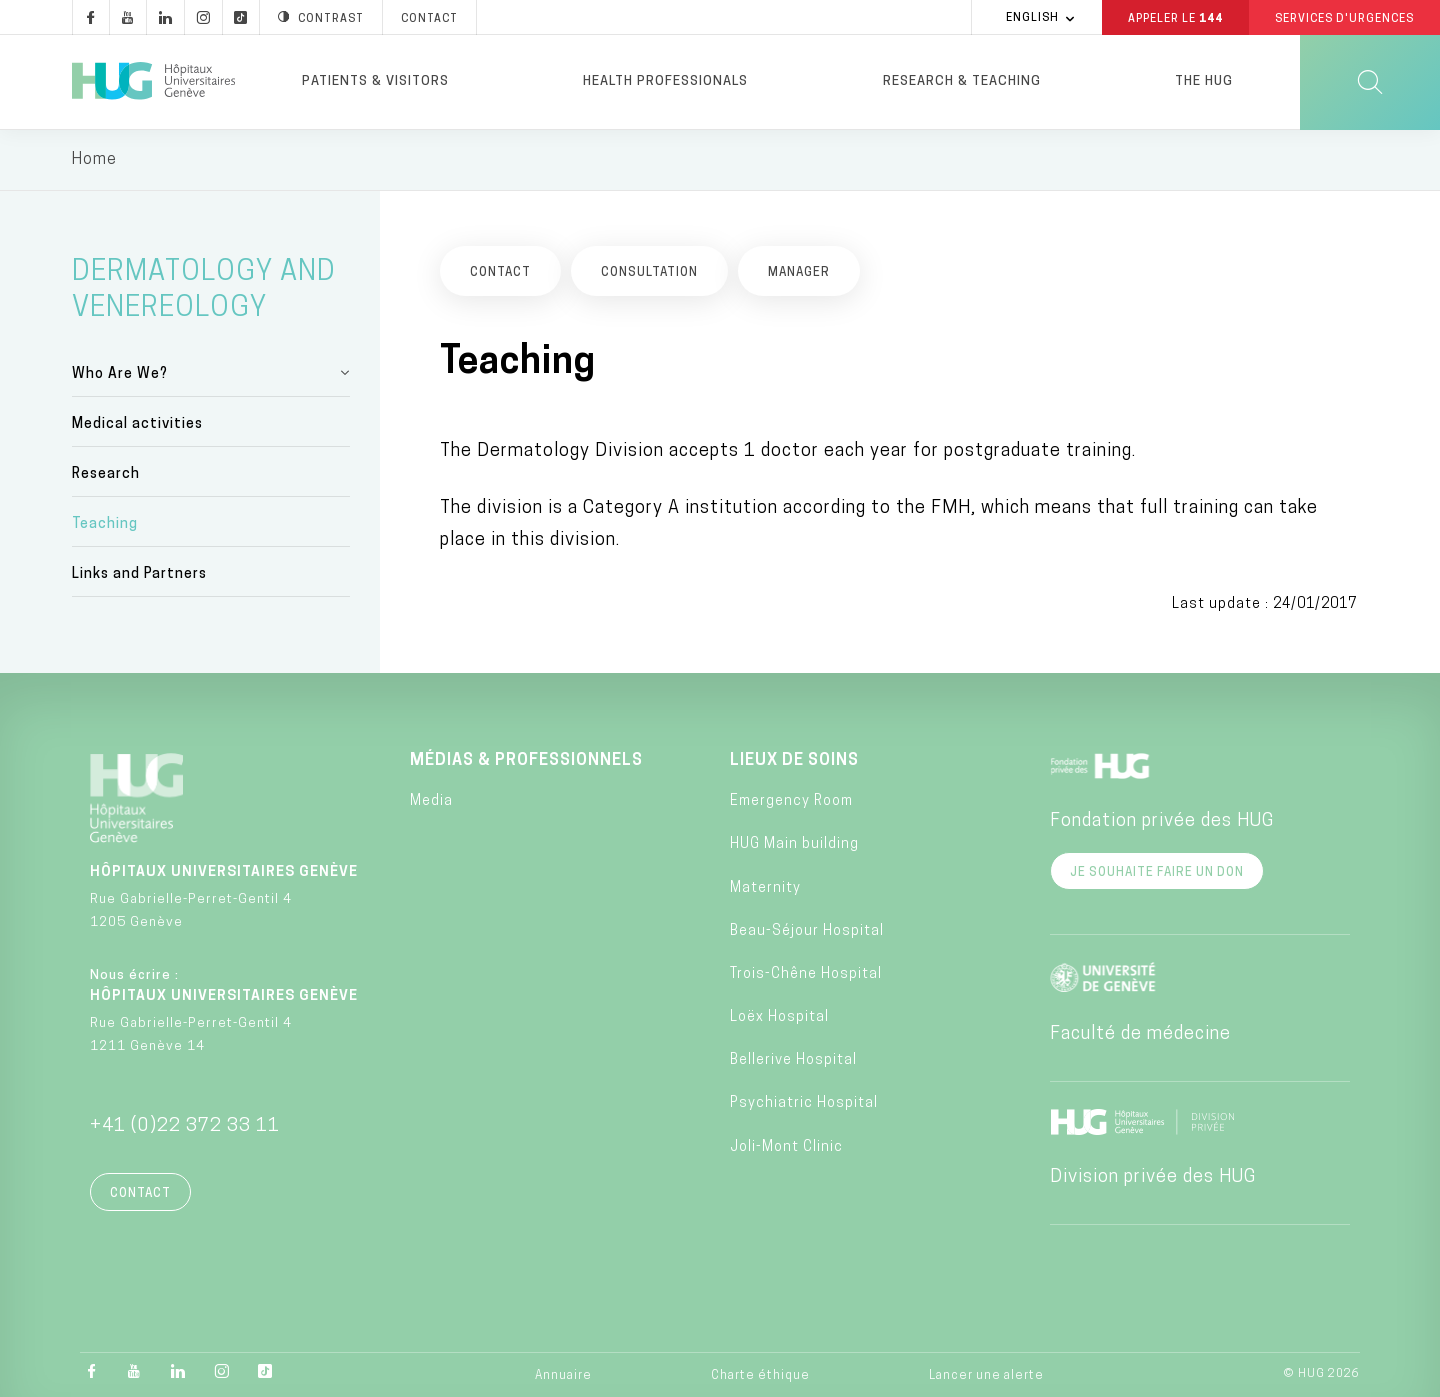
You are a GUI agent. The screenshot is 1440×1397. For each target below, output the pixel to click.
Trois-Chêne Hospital (806, 974)
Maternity (765, 888)
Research (106, 475)
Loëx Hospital (779, 1018)
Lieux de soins (794, 761)
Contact (140, 1194)
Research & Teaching (962, 81)
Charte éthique (760, 1377)
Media (431, 802)
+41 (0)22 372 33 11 (185, 1126)
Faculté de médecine (1140, 1034)
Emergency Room (791, 802)
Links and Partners (139, 575)
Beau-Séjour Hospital (807, 931)
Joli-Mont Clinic (786, 1147)
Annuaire (563, 1377)
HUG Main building (794, 845)
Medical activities (137, 424)
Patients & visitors (375, 81)
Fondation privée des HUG (1162, 821)
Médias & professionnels (526, 761)
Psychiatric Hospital (804, 1104)
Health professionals (665, 81)
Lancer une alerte (986, 1377)
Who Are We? (120, 374)
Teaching (105, 525)
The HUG (1204, 81)
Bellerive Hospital (793, 1061)
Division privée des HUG (1153, 1177)
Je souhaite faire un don (1157, 873)
